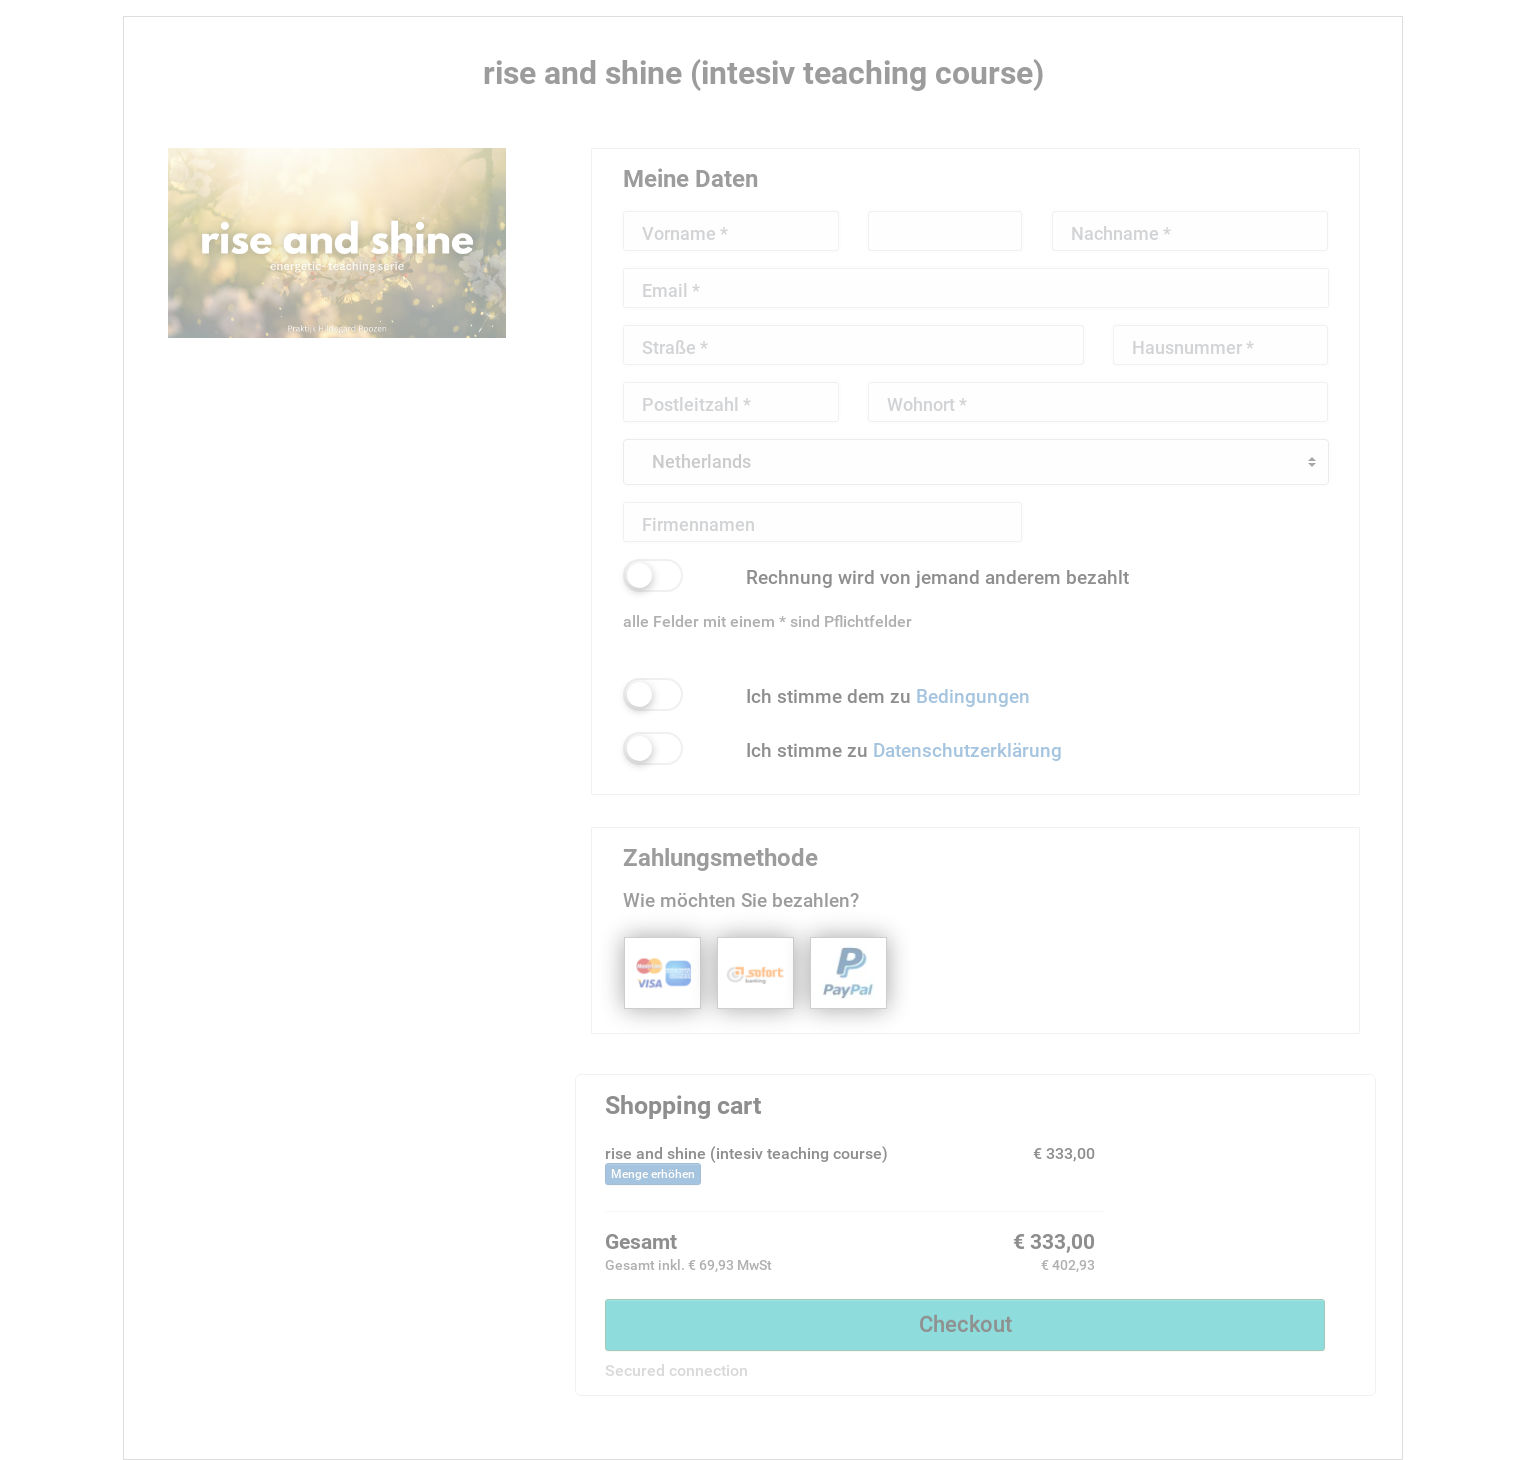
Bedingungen (973, 696)
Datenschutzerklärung (967, 750)
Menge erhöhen (653, 1174)
